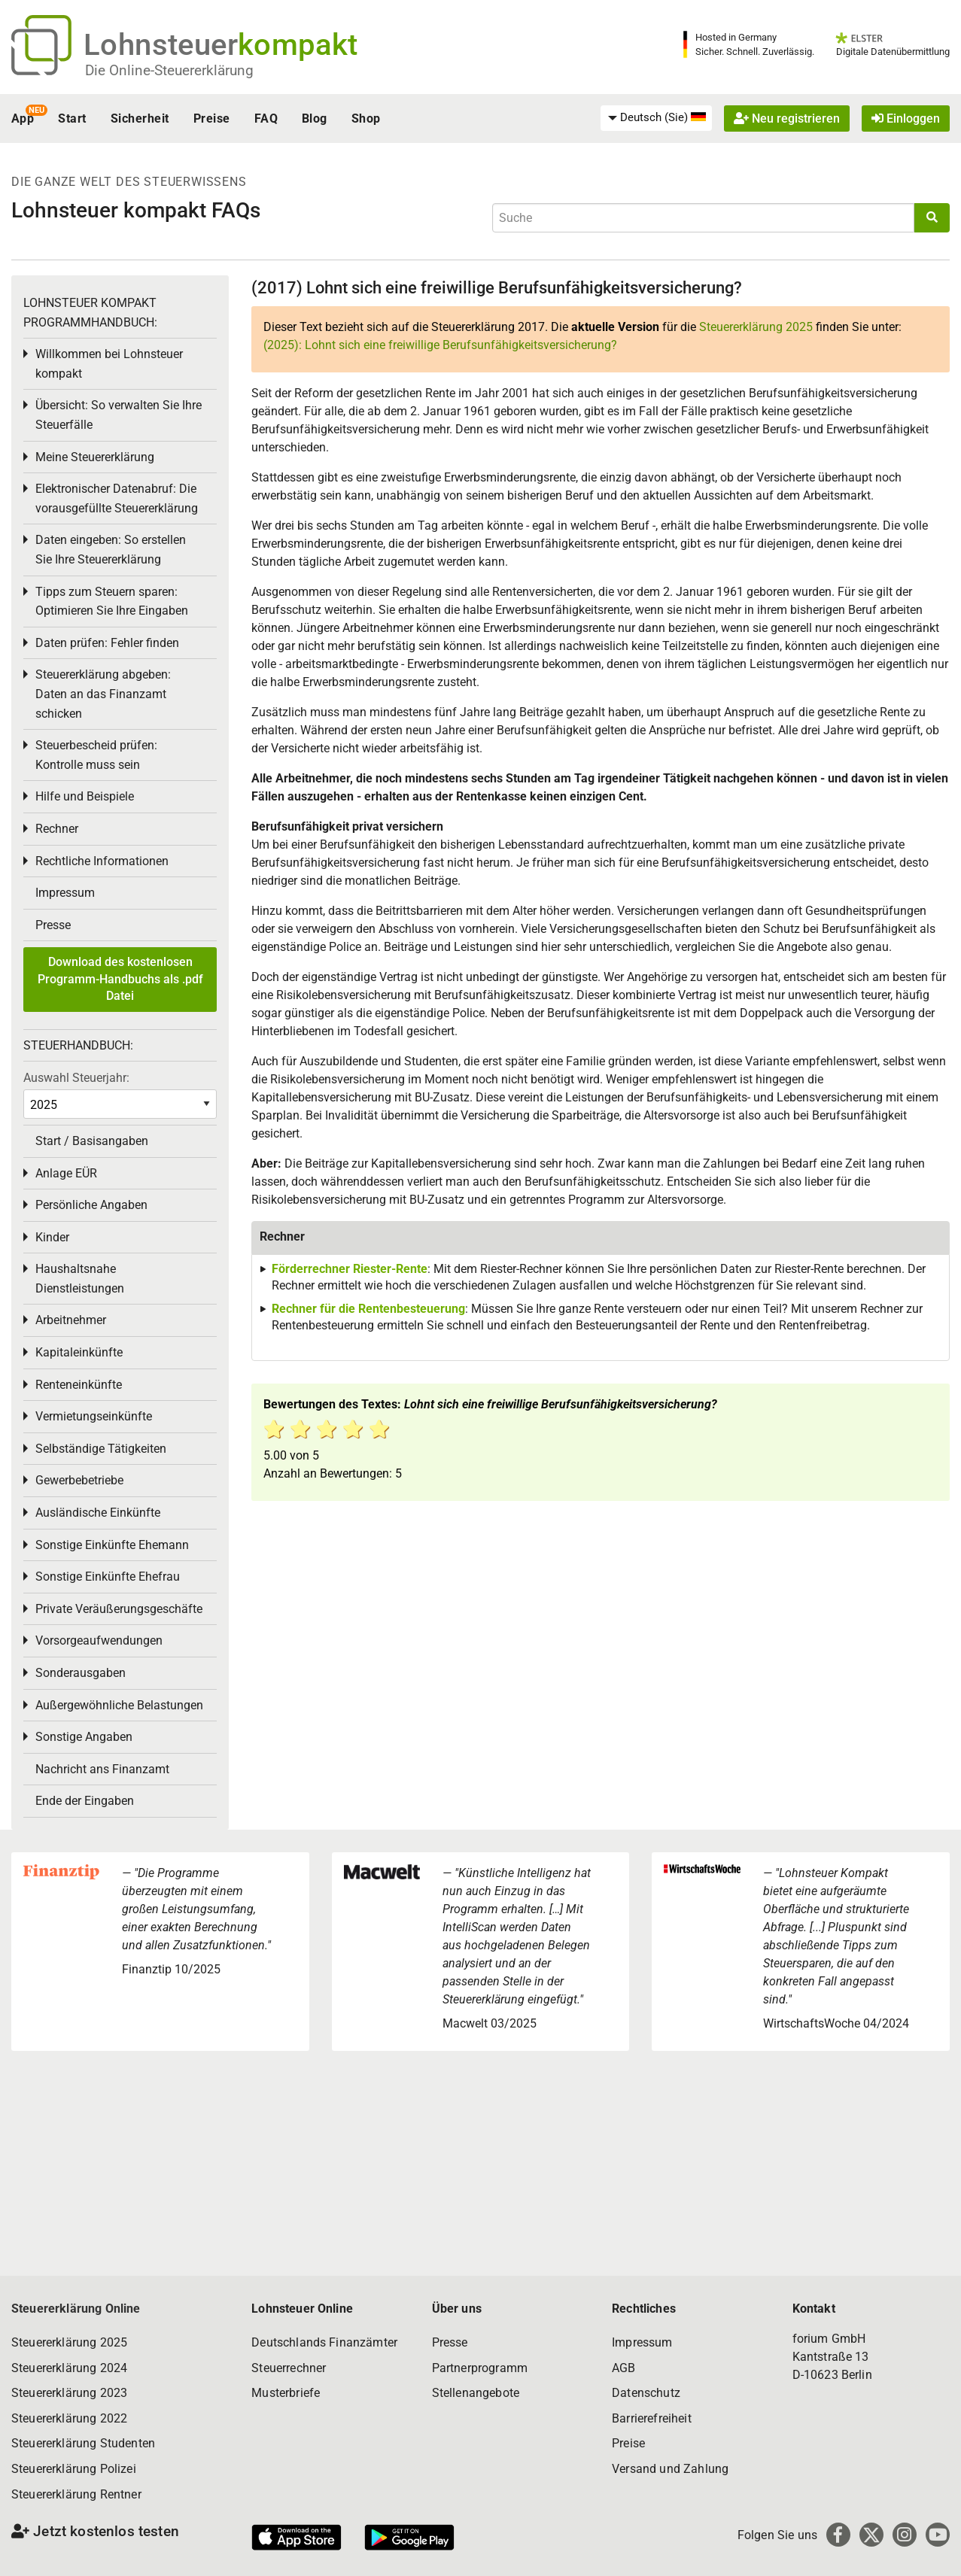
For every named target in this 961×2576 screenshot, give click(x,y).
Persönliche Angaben (91, 1205)
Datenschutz (646, 2393)
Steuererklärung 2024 (69, 2368)
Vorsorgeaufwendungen (99, 1640)
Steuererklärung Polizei (73, 2469)
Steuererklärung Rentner (76, 2494)
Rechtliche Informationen (102, 861)
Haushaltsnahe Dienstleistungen (79, 1279)
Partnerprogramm (480, 2368)
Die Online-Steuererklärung (169, 70)
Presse (53, 925)
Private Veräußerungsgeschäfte (118, 1609)
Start (72, 118)
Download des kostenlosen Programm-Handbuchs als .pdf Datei (120, 979)
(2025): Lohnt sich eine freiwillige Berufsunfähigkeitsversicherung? (440, 345)
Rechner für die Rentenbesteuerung (368, 1309)
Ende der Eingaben (84, 1801)
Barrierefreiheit (652, 2418)
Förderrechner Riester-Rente (349, 1269)
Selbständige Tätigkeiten (100, 1448)
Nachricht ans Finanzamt (102, 1769)
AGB (623, 2368)
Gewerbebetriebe (79, 1480)
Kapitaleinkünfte (79, 1352)
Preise (211, 118)
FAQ (266, 118)
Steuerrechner (288, 2368)
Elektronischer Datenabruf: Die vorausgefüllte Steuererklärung (116, 498)
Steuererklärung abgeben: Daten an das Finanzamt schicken (103, 693)
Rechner (56, 829)
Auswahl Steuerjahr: (76, 1078)
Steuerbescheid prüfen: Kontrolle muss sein (96, 755)
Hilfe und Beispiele (84, 796)
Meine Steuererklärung (94, 457)
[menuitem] (656, 118)
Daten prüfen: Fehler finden (107, 643)
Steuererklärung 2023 (69, 2393)
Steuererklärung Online (76, 2308)
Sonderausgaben (80, 1673)
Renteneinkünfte (78, 1385)
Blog (314, 118)
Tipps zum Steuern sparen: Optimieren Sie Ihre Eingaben (111, 601)
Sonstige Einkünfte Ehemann (112, 1545)
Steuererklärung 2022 (69, 2418)
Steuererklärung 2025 (756, 327)
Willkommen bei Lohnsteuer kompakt (109, 364)
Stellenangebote (475, 2393)
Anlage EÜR (66, 1173)
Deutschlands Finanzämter (324, 2342)
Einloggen (905, 118)
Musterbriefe (285, 2393)
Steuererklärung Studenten (83, 2443)
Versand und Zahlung (670, 2469)
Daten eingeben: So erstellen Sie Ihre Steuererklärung (110, 550)
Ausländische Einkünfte (97, 1512)
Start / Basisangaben (91, 1141)
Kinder (52, 1237)
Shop (366, 118)
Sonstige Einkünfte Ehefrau (107, 1576)
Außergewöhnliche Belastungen (119, 1705)
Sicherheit (140, 118)
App (22, 118)
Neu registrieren (787, 118)
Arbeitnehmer (70, 1320)
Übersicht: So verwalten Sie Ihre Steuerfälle (118, 415)
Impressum (65, 893)
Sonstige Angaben (83, 1737)
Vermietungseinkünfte (93, 1416)
